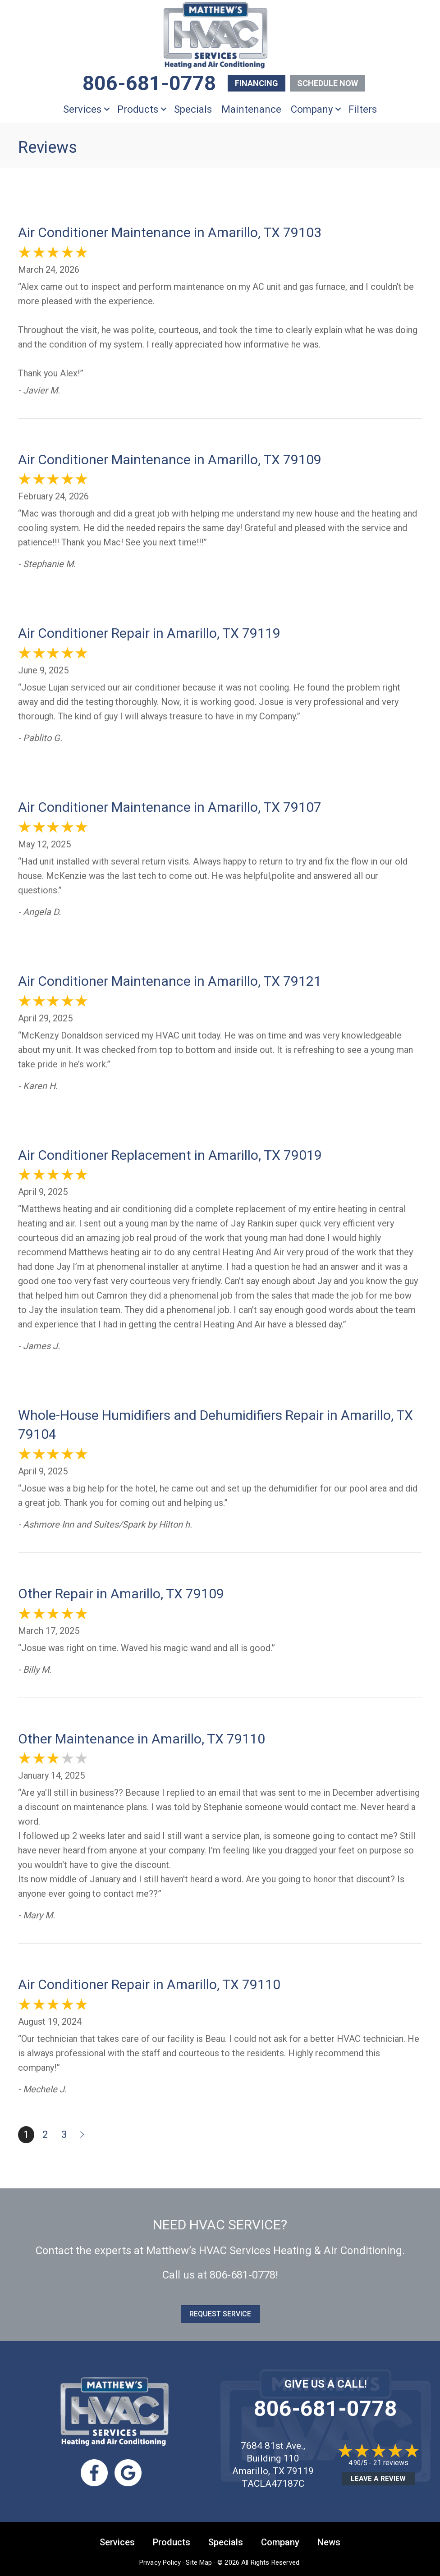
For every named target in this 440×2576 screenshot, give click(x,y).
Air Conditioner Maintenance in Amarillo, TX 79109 (169, 459)
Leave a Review (378, 2479)
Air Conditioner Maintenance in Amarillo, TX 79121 (169, 981)
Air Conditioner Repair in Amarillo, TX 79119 (149, 633)
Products (137, 109)
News (328, 2542)
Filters (362, 109)
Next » (83, 2134)
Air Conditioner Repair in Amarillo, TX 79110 (149, 1984)
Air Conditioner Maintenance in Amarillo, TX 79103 (169, 232)
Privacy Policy (160, 2562)
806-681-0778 (242, 2275)
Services (82, 109)
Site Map (199, 2562)
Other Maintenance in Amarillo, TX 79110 (141, 1739)
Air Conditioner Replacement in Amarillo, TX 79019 (170, 1155)
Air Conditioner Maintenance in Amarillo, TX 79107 (169, 807)
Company (312, 109)
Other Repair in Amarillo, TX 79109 (121, 1593)
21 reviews (390, 2462)
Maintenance (251, 109)
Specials (193, 109)
